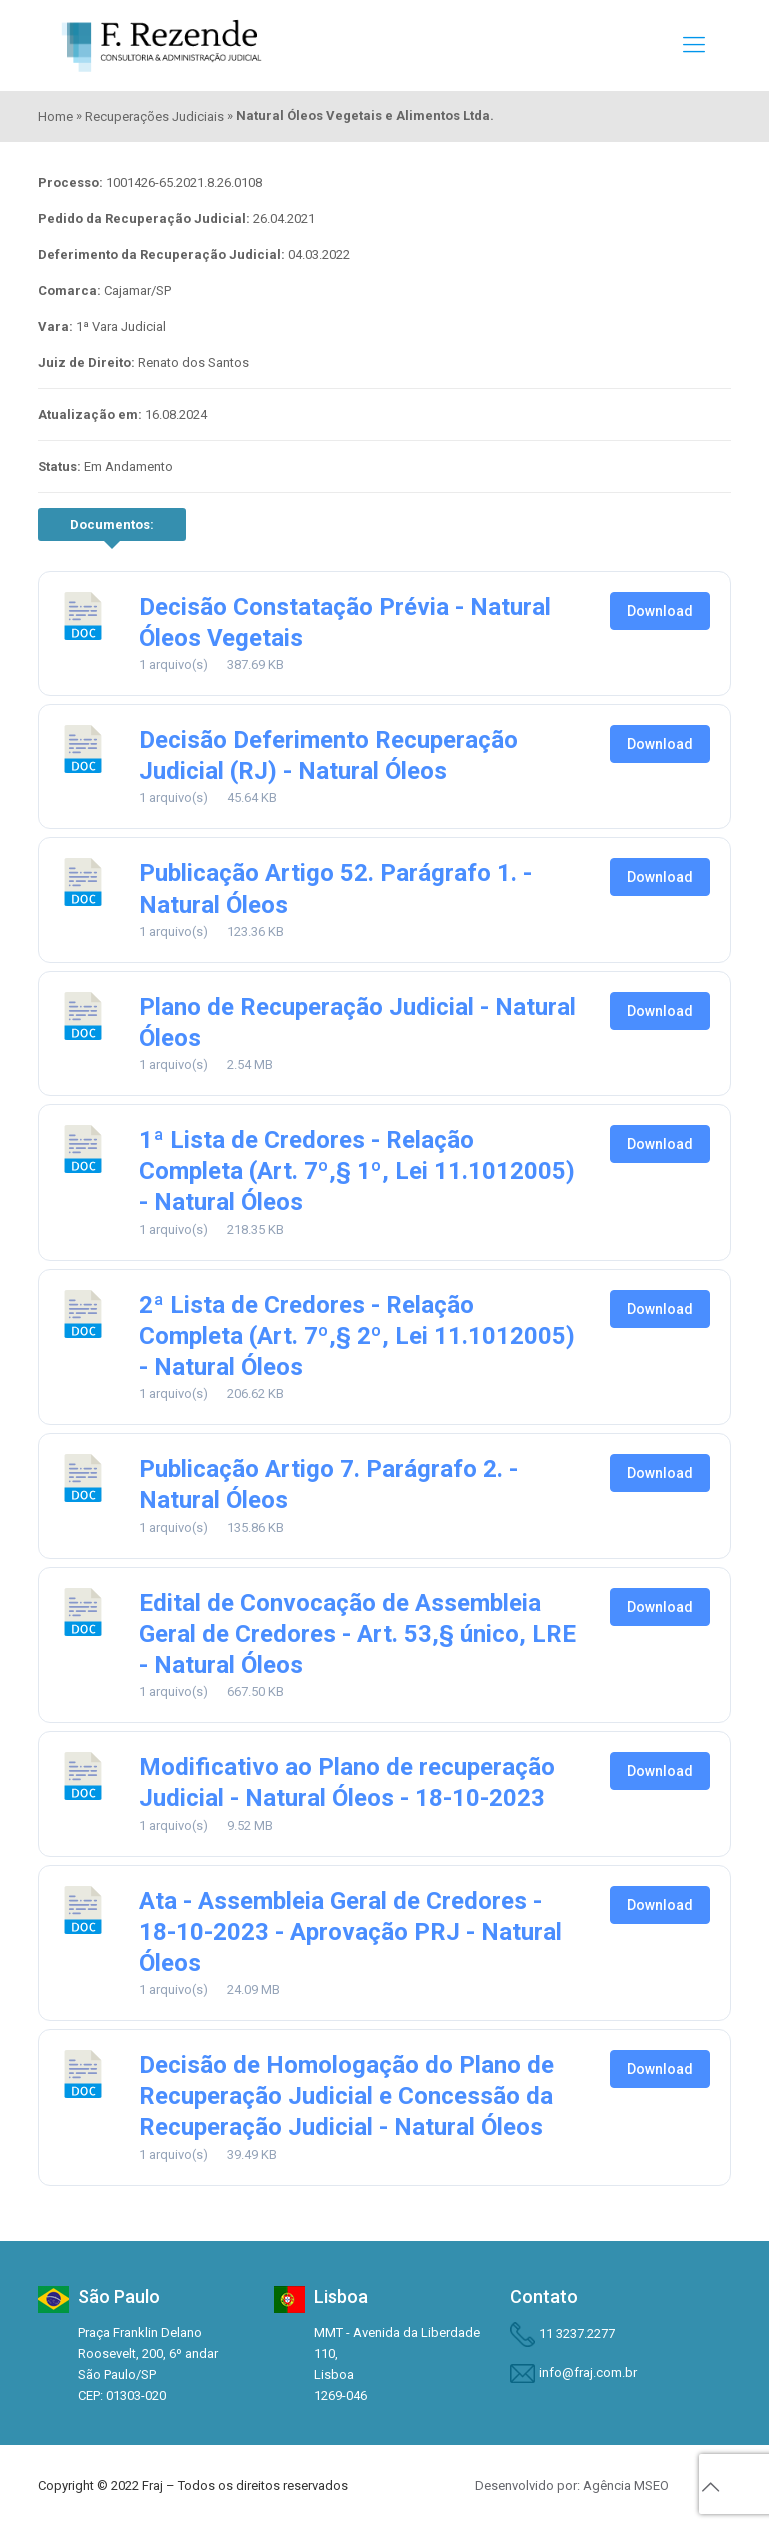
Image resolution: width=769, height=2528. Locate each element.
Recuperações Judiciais (154, 116)
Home (55, 116)
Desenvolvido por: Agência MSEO (572, 2485)
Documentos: (112, 524)
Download (660, 611)
